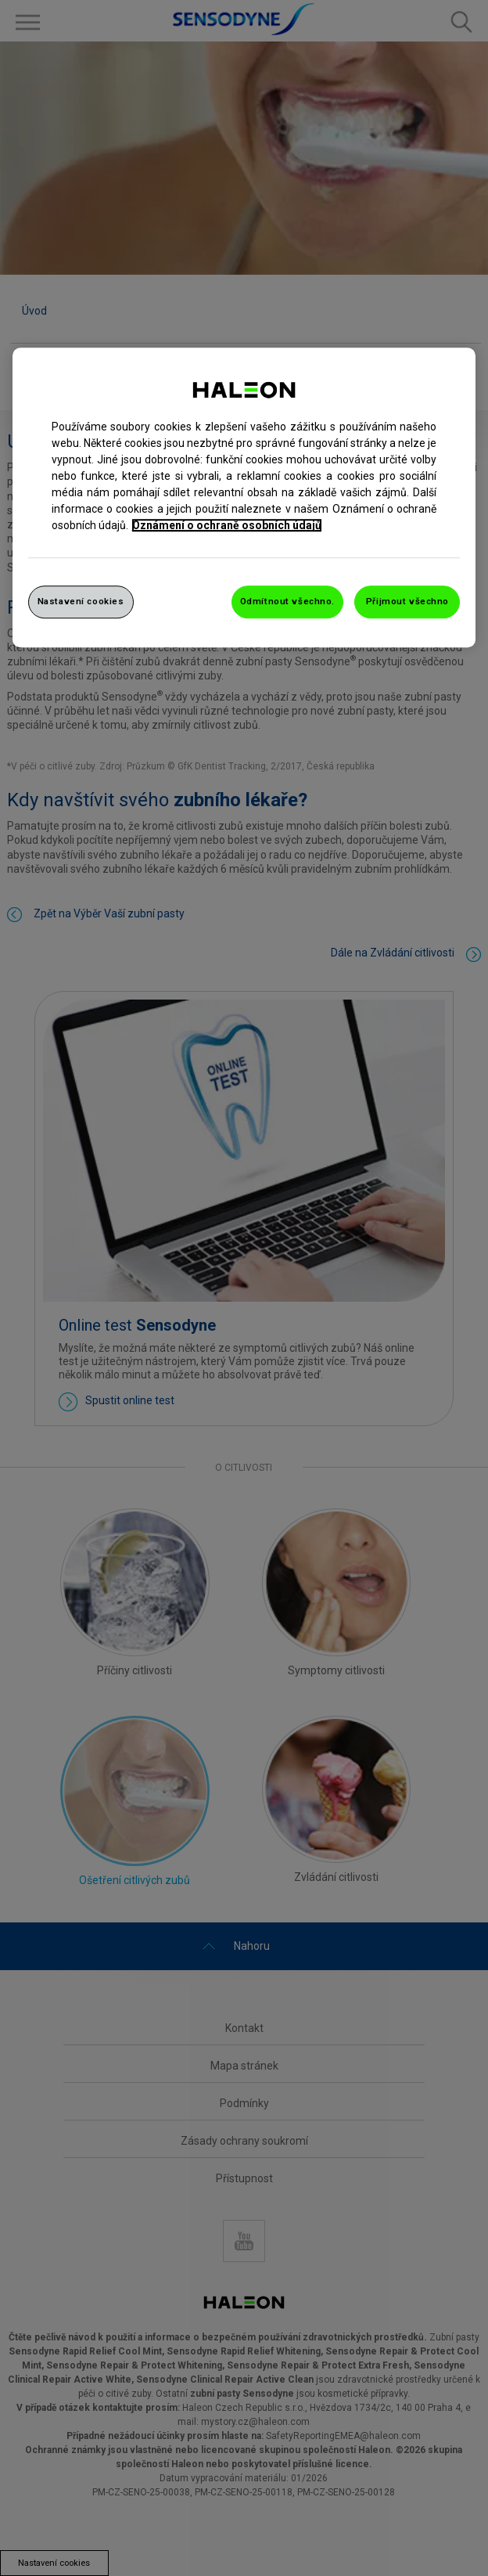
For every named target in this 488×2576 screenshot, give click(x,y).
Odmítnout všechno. (287, 601)
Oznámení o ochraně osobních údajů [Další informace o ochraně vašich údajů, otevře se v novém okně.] (226, 525)
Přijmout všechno (407, 601)
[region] (244, 497)
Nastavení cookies (81, 601)
